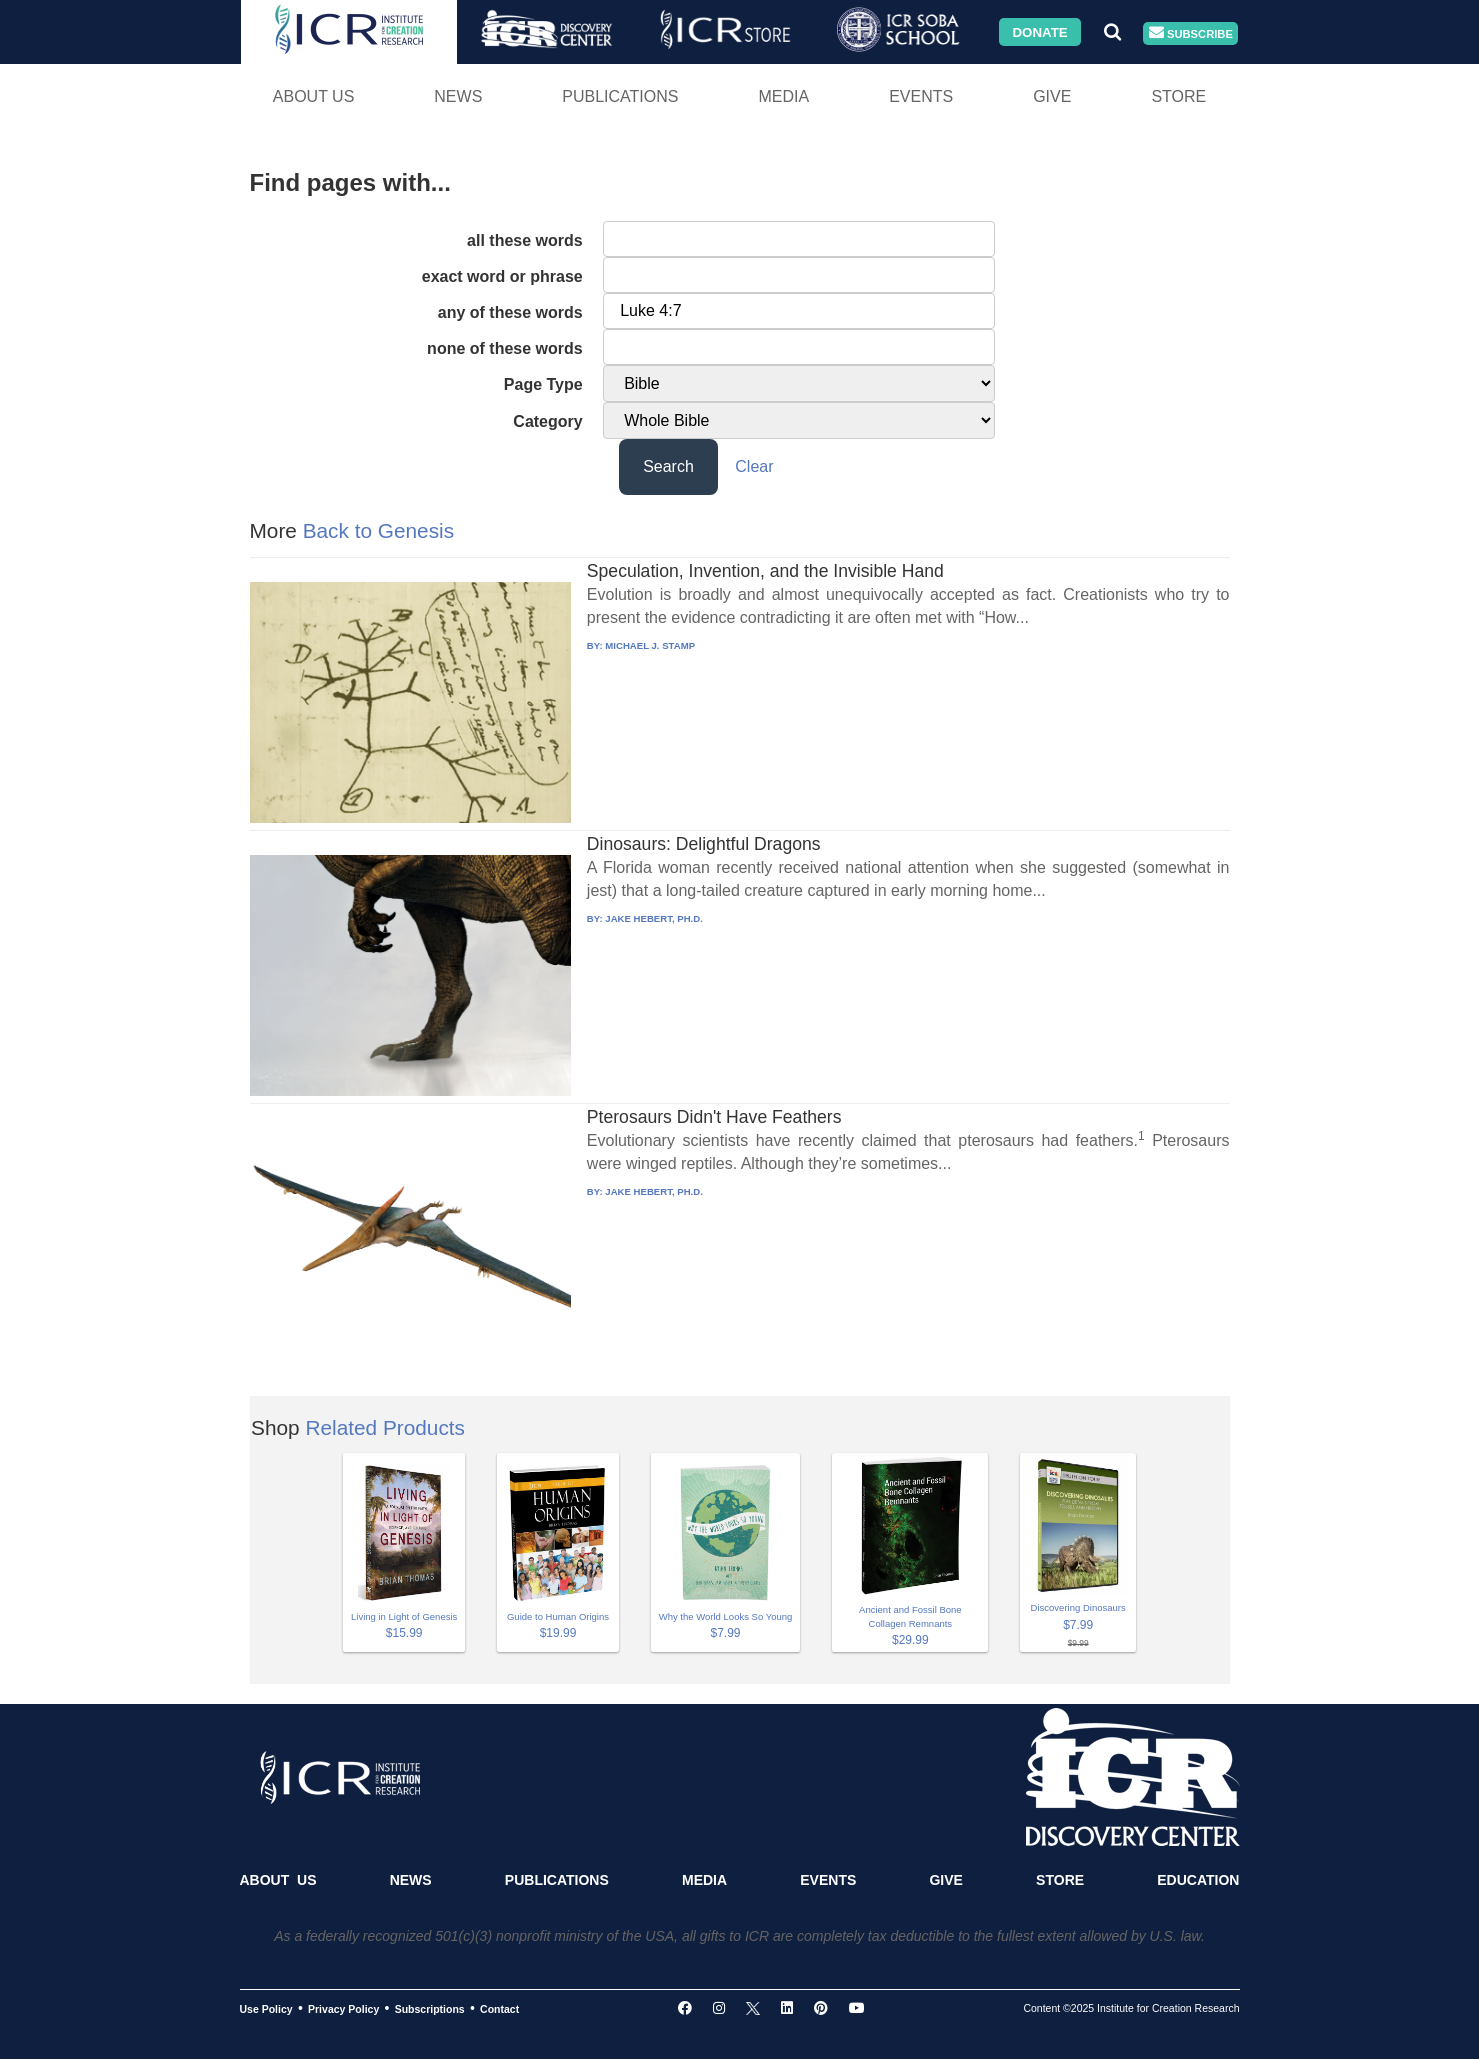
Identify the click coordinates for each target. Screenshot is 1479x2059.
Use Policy (266, 2009)
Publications (620, 96)
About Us (314, 96)
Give (1052, 96)
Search (668, 466)
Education (1198, 1880)
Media (783, 96)
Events (921, 96)
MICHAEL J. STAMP (650, 645)
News (458, 96)
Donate (1039, 31)
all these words (525, 240)
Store (1178, 96)
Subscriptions (430, 2009)
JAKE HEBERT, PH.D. (654, 918)
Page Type (543, 384)
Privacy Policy (343, 2009)
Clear (754, 466)
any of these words (510, 312)
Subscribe (1191, 33)
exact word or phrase (502, 276)
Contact (499, 2009)
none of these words (505, 348)
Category (547, 421)
